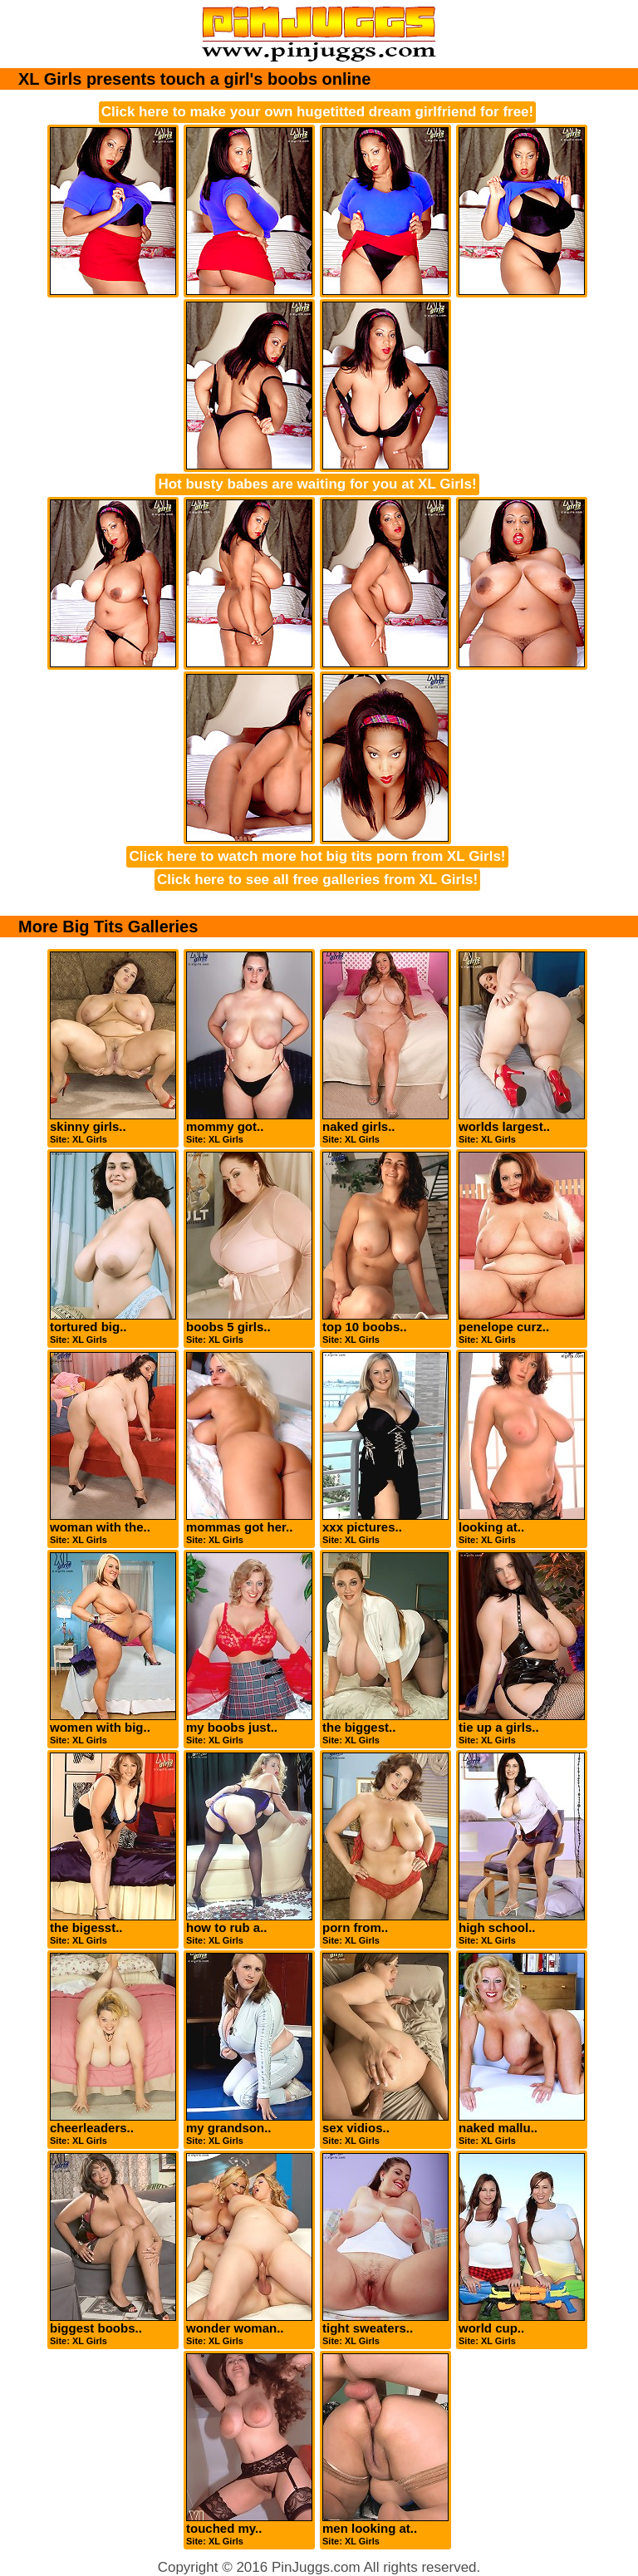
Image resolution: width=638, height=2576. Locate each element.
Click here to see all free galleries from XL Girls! (317, 879)
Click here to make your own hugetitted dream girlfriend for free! (317, 112)
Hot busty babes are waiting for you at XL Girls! (317, 484)
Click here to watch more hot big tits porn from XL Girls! (317, 856)
